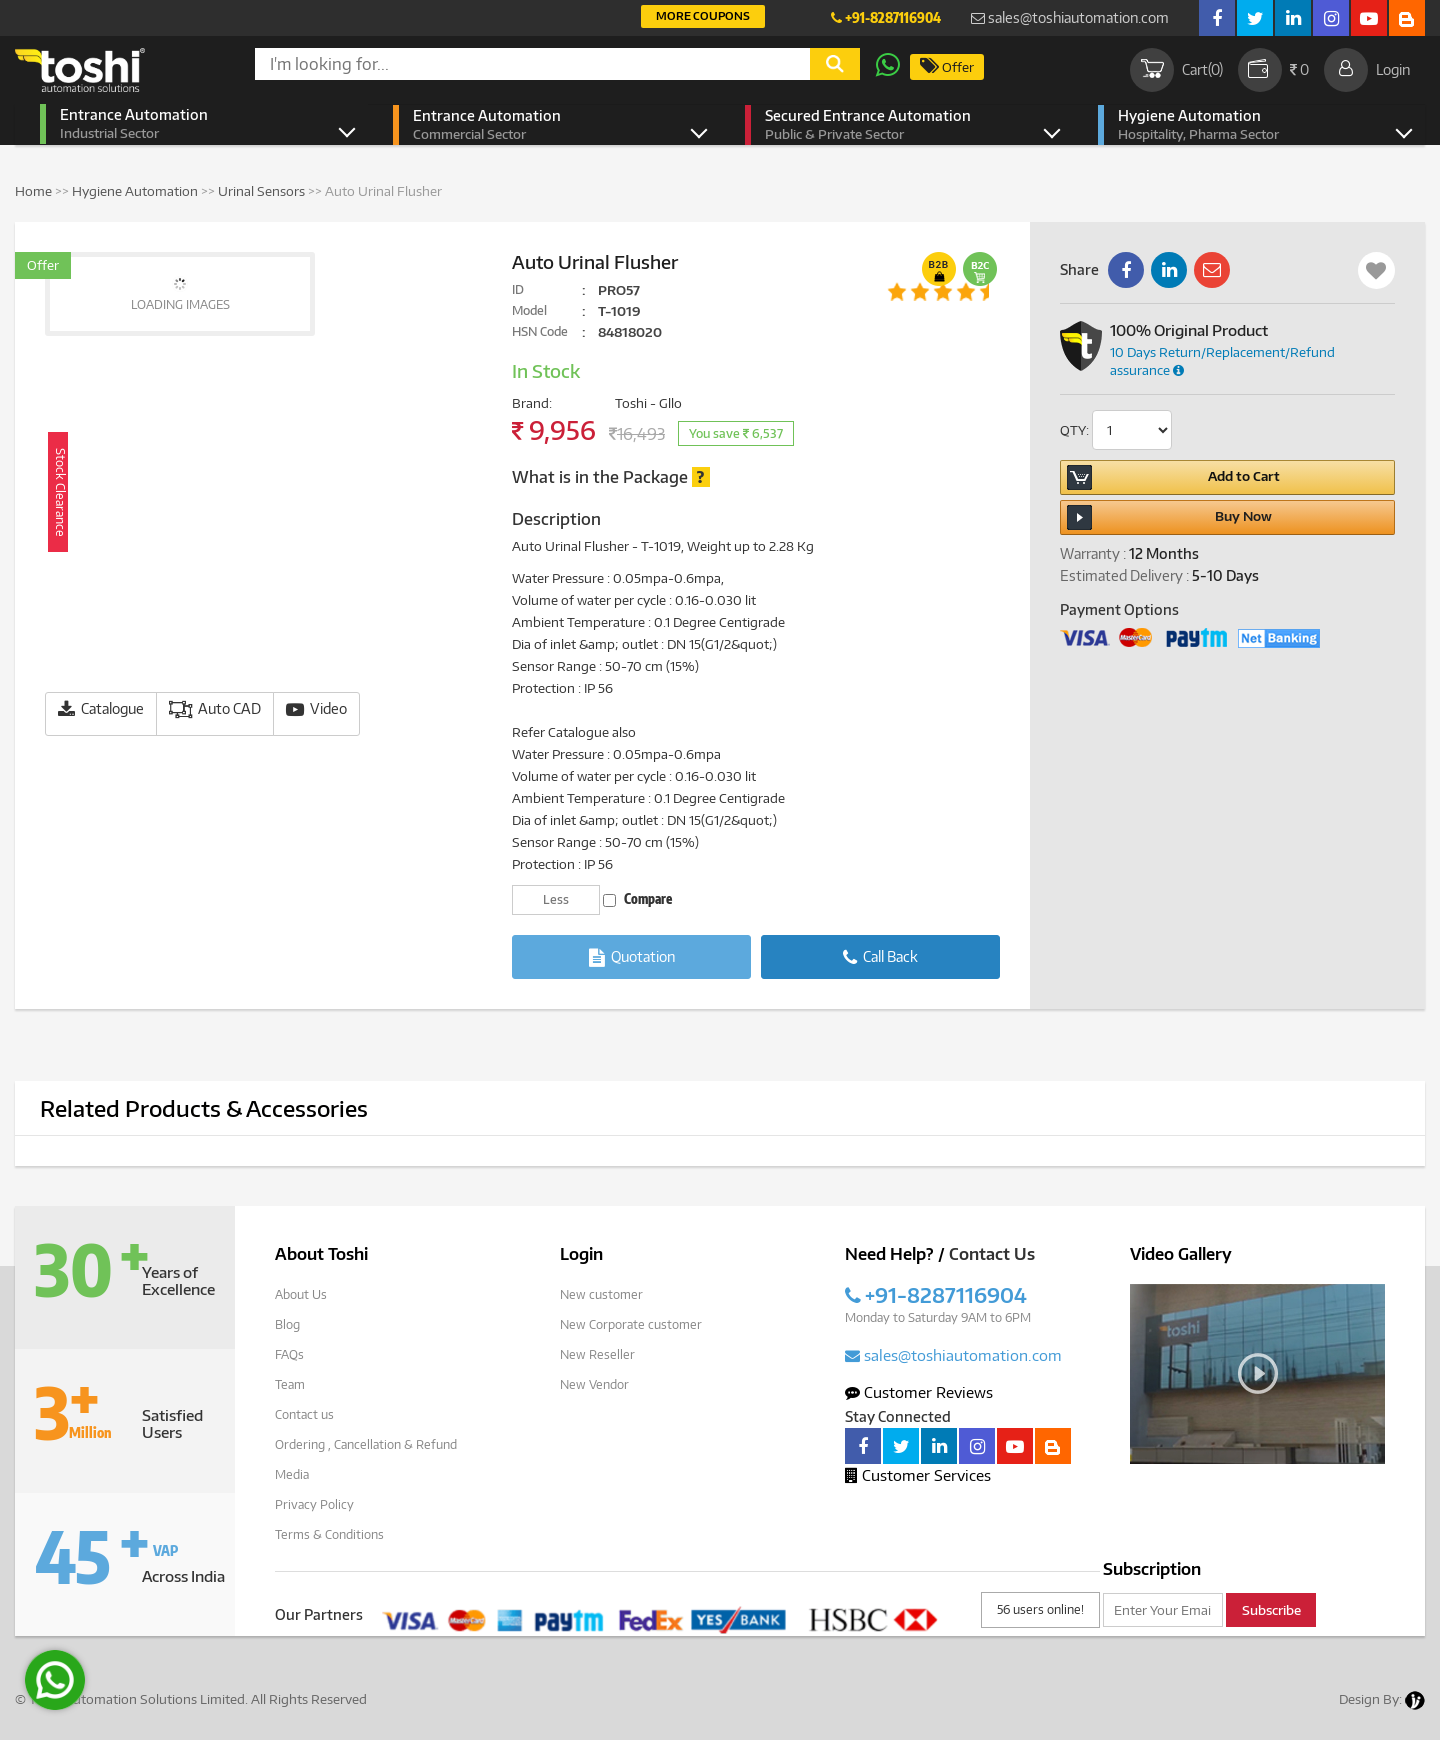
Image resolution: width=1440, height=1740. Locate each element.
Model (529, 310)
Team (290, 1384)
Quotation (632, 957)
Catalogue (101, 709)
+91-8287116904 (886, 17)
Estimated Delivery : (1124, 575)
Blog (287, 1324)
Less (556, 899)
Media (292, 1474)
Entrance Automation (191, 124)
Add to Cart (1173, 477)
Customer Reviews (919, 1392)
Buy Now (1169, 517)
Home (33, 191)
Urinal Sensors (261, 191)
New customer (601, 1294)
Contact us (304, 1414)
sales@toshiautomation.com (1070, 17)
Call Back (880, 957)
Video (316, 709)
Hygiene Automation (1249, 125)
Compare (637, 899)
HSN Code (540, 331)
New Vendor (594, 1384)
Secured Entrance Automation (896, 125)
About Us (301, 1294)
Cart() (1176, 70)
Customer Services (918, 1475)
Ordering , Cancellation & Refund (366, 1444)
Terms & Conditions (329, 1534)
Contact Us (992, 1254)
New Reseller (597, 1354)
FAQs (289, 1354)
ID (518, 289)
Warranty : (1093, 553)
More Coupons (703, 15)
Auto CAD (215, 709)
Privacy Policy (314, 1504)
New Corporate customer (631, 1324)
